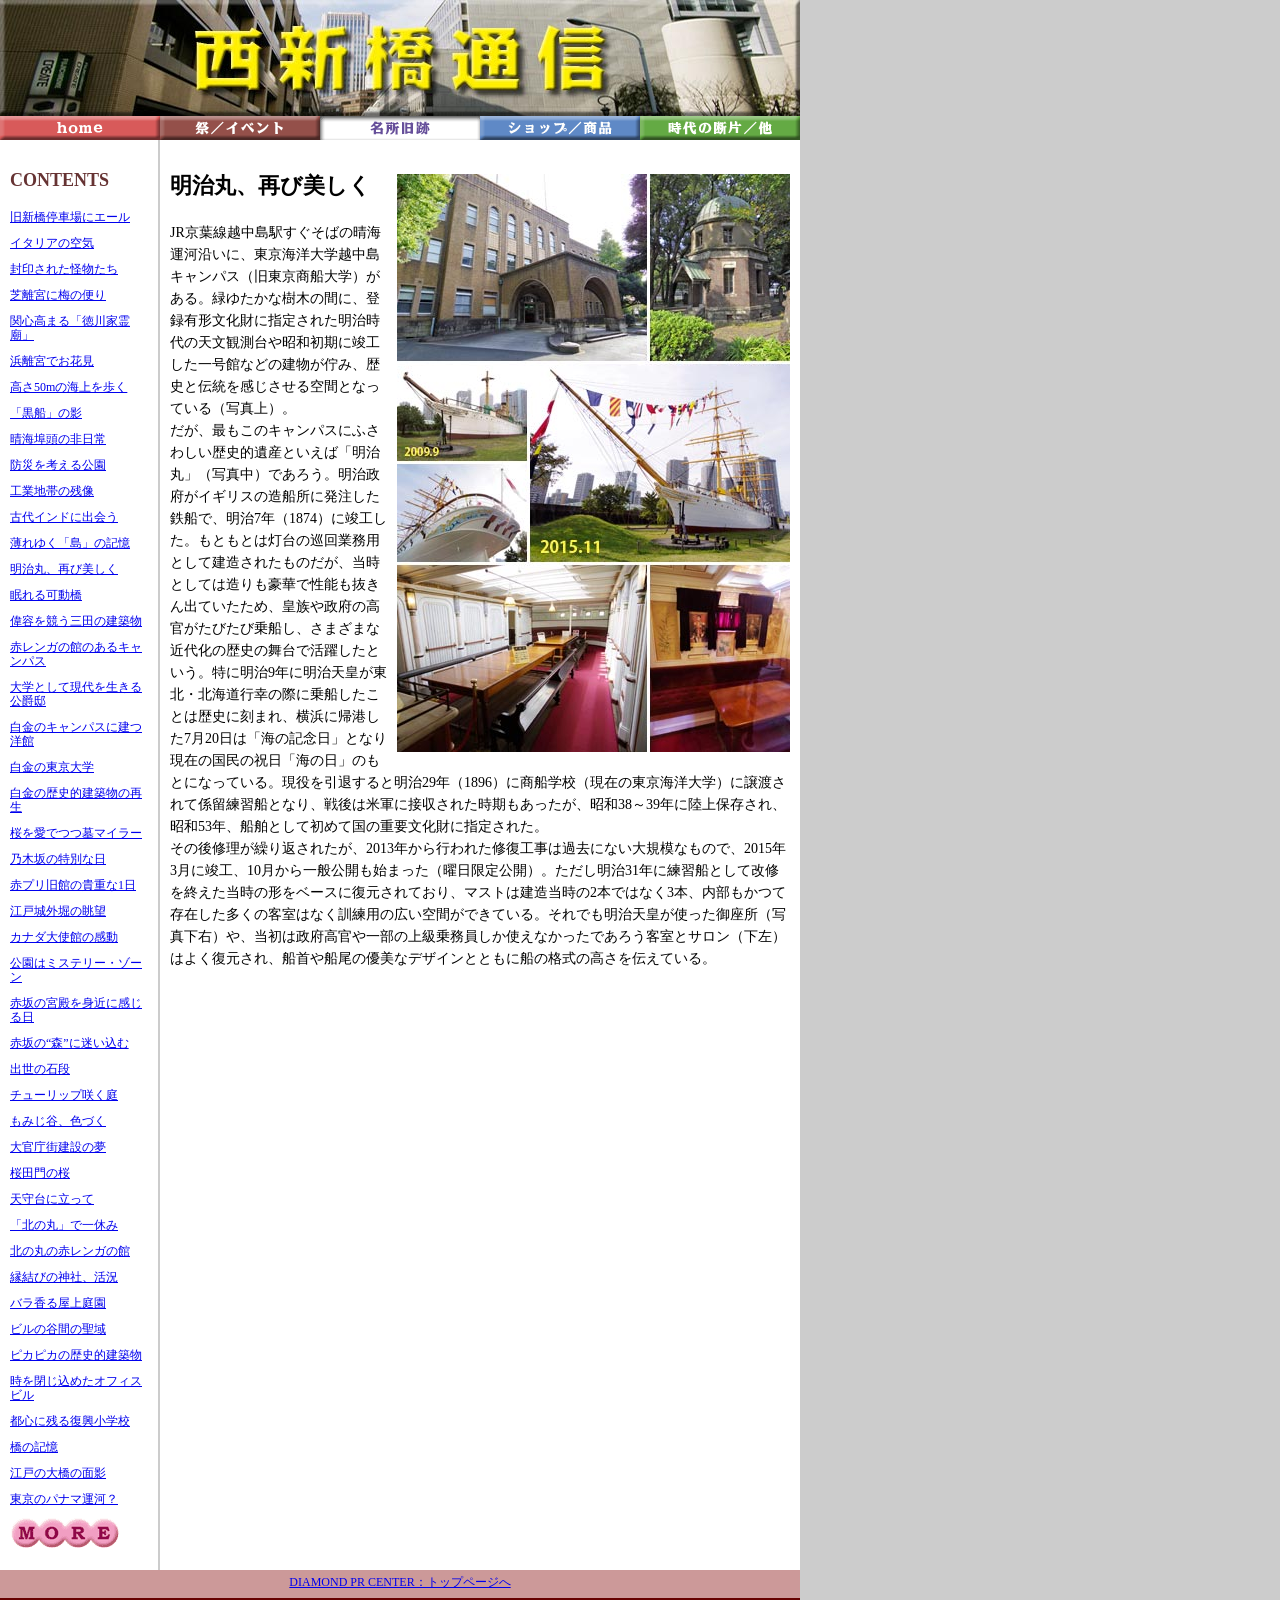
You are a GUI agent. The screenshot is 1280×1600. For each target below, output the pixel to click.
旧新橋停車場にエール (70, 217)
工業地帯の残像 (52, 491)
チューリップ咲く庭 (64, 1095)
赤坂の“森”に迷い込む (69, 1043)
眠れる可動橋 (46, 595)
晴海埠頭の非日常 (58, 439)
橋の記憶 (34, 1447)
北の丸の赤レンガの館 (70, 1251)
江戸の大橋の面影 (58, 1473)
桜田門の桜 (40, 1173)
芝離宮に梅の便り (58, 295)
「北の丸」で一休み (64, 1225)
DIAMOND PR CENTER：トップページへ (399, 1582)
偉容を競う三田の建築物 (76, 621)
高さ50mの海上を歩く (68, 387)
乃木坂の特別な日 (58, 859)
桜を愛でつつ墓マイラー (76, 833)
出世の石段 (40, 1069)
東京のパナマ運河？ (64, 1499)
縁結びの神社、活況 (64, 1277)
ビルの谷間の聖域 (58, 1329)
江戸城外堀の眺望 (58, 911)
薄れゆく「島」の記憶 (70, 543)
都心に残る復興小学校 (70, 1421)
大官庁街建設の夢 (58, 1147)
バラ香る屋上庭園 (58, 1303)
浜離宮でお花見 (52, 361)
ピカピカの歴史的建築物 (76, 1355)
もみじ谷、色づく (58, 1121)
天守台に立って (52, 1199)
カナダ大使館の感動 (64, 937)
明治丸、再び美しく (64, 569)
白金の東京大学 (52, 767)
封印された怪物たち (64, 269)
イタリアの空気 (52, 243)
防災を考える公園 (58, 465)
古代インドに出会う (64, 517)
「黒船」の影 (46, 413)
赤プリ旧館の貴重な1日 (73, 885)
